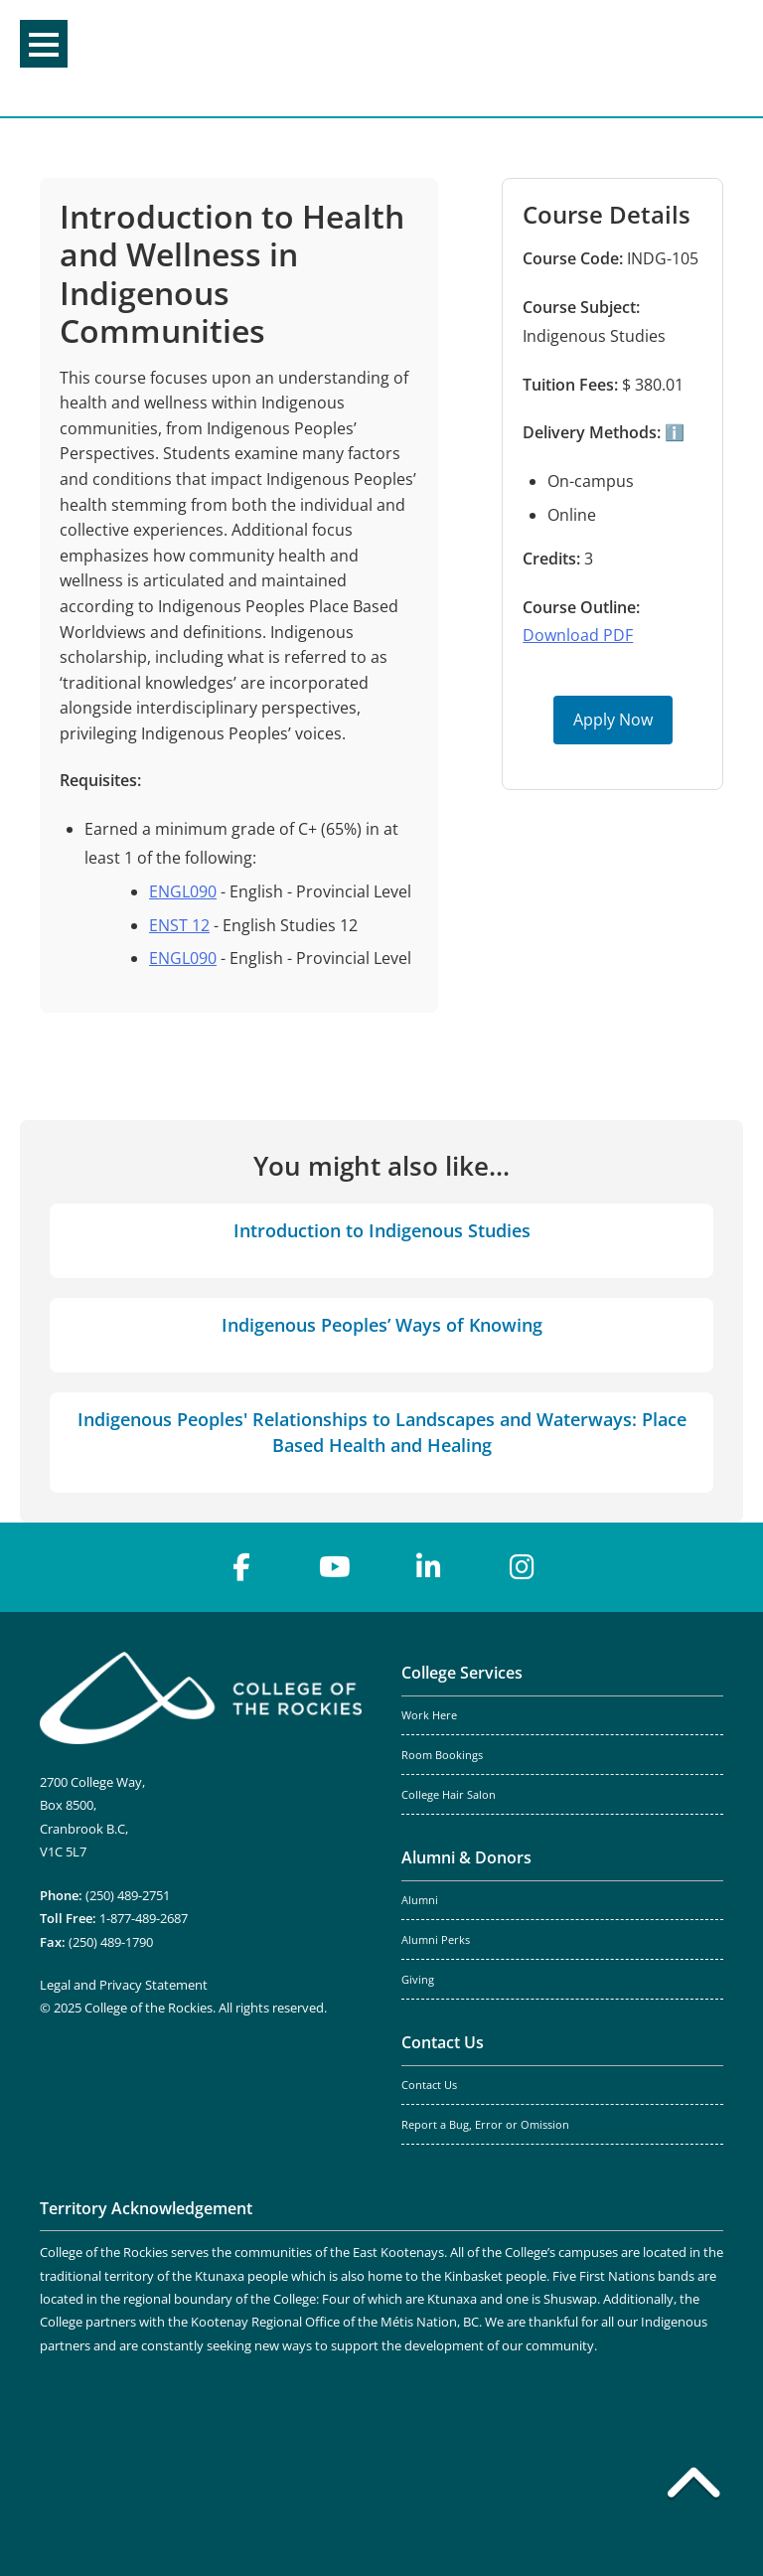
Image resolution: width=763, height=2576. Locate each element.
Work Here (429, 1715)
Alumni (419, 1900)
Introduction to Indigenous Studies (382, 1230)
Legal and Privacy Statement (124, 1985)
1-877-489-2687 (143, 1918)
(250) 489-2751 (127, 1895)
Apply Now (613, 719)
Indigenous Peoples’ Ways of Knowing (382, 1325)
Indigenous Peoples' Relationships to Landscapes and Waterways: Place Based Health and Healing (382, 1431)
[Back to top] (693, 2486)
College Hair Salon (448, 1795)
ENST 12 (179, 925)
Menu (44, 45)
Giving (417, 1980)
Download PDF (578, 635)
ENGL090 (183, 891)
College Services (462, 1673)
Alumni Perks (435, 1940)
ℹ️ (673, 432)
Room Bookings (442, 1755)
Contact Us (442, 2042)
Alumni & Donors (466, 1857)
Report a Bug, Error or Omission (485, 2125)
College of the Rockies (374, 58)
